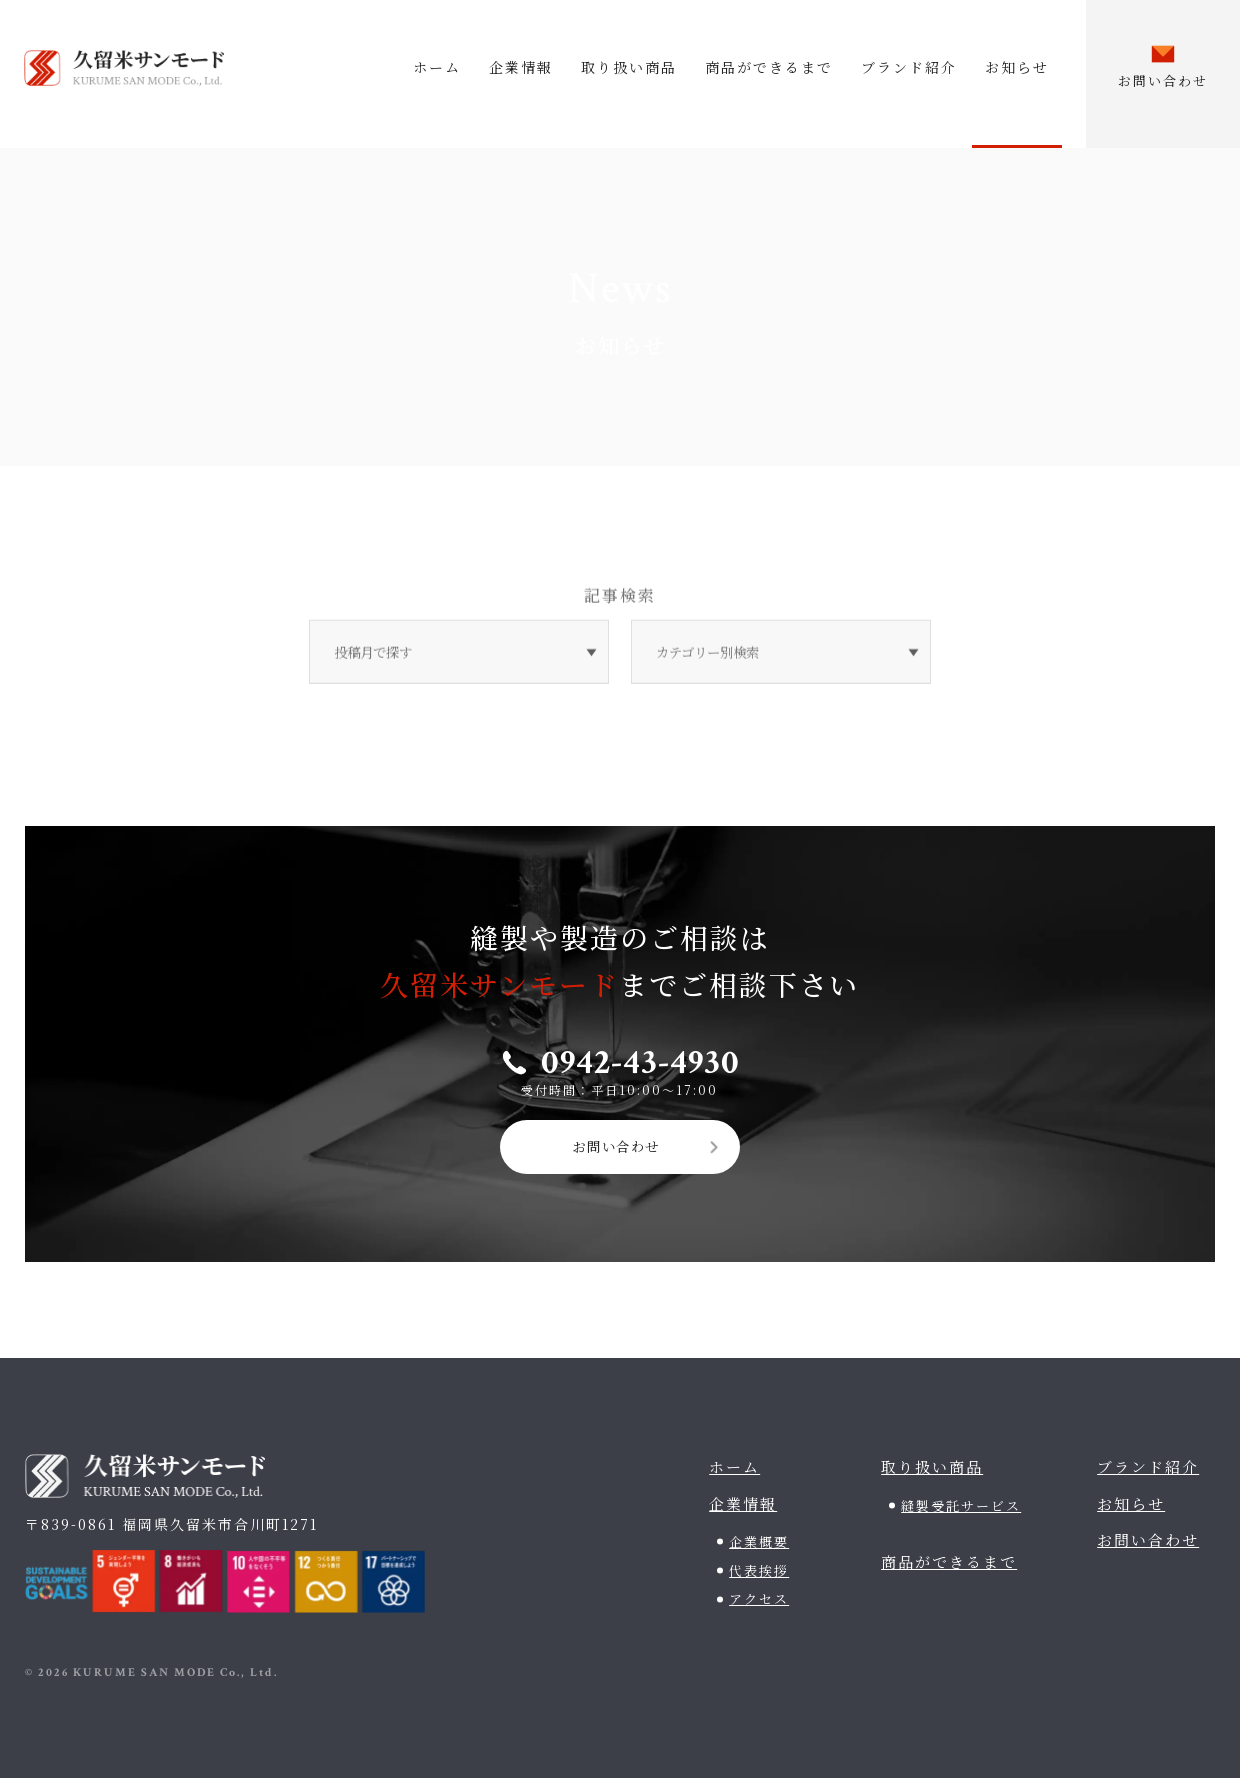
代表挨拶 (759, 1567)
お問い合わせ (616, 1143)
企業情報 (521, 67)
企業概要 (759, 1538)
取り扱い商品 (629, 67)
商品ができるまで (769, 67)
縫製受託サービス (961, 1502)
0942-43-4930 (640, 1057)
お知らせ (1017, 67)
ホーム (437, 67)
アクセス (759, 1595)
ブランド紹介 (909, 67)
